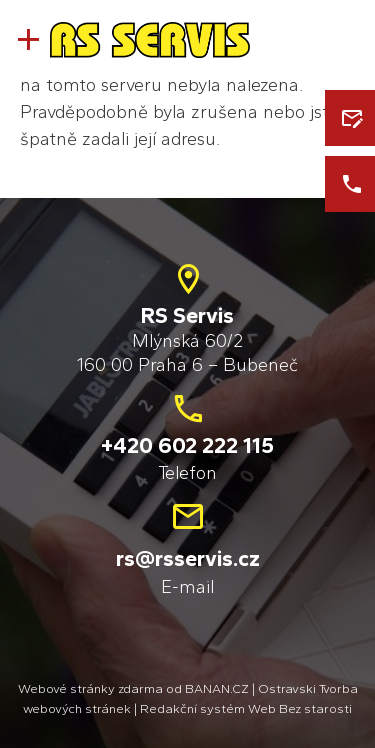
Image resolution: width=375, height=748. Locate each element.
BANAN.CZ (217, 688)
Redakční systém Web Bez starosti (246, 708)
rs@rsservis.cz (188, 558)
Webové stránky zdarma (90, 688)
